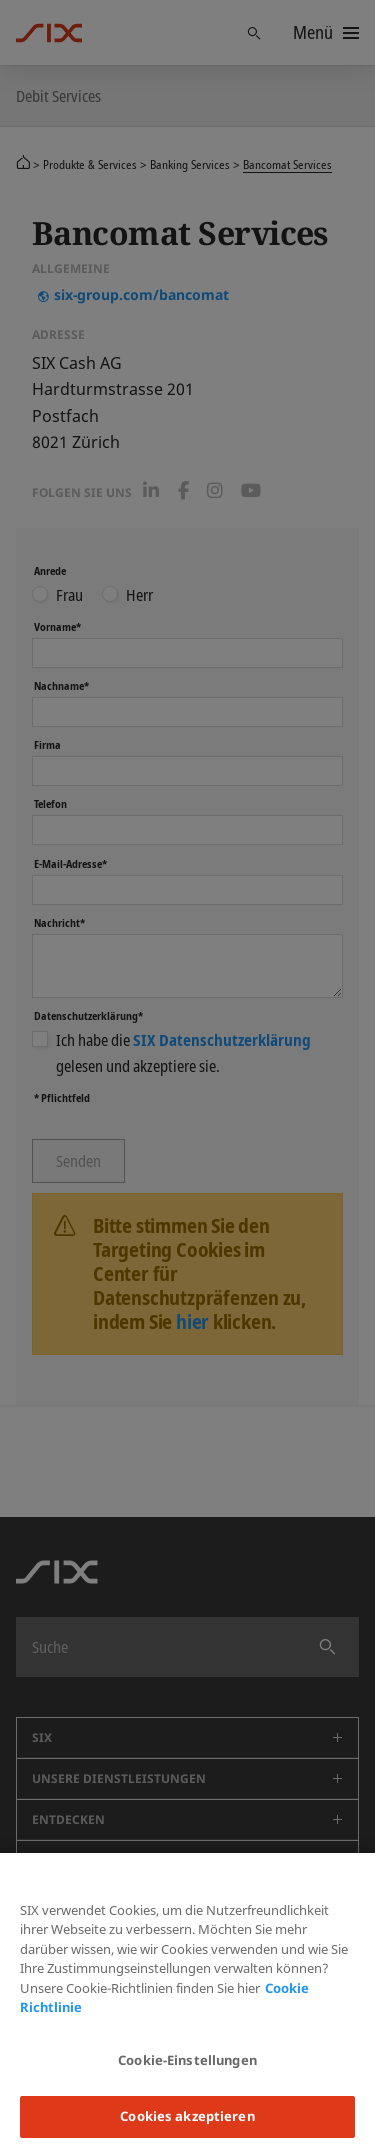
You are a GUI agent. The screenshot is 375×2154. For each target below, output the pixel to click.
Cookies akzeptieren (187, 2116)
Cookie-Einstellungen (187, 2060)
